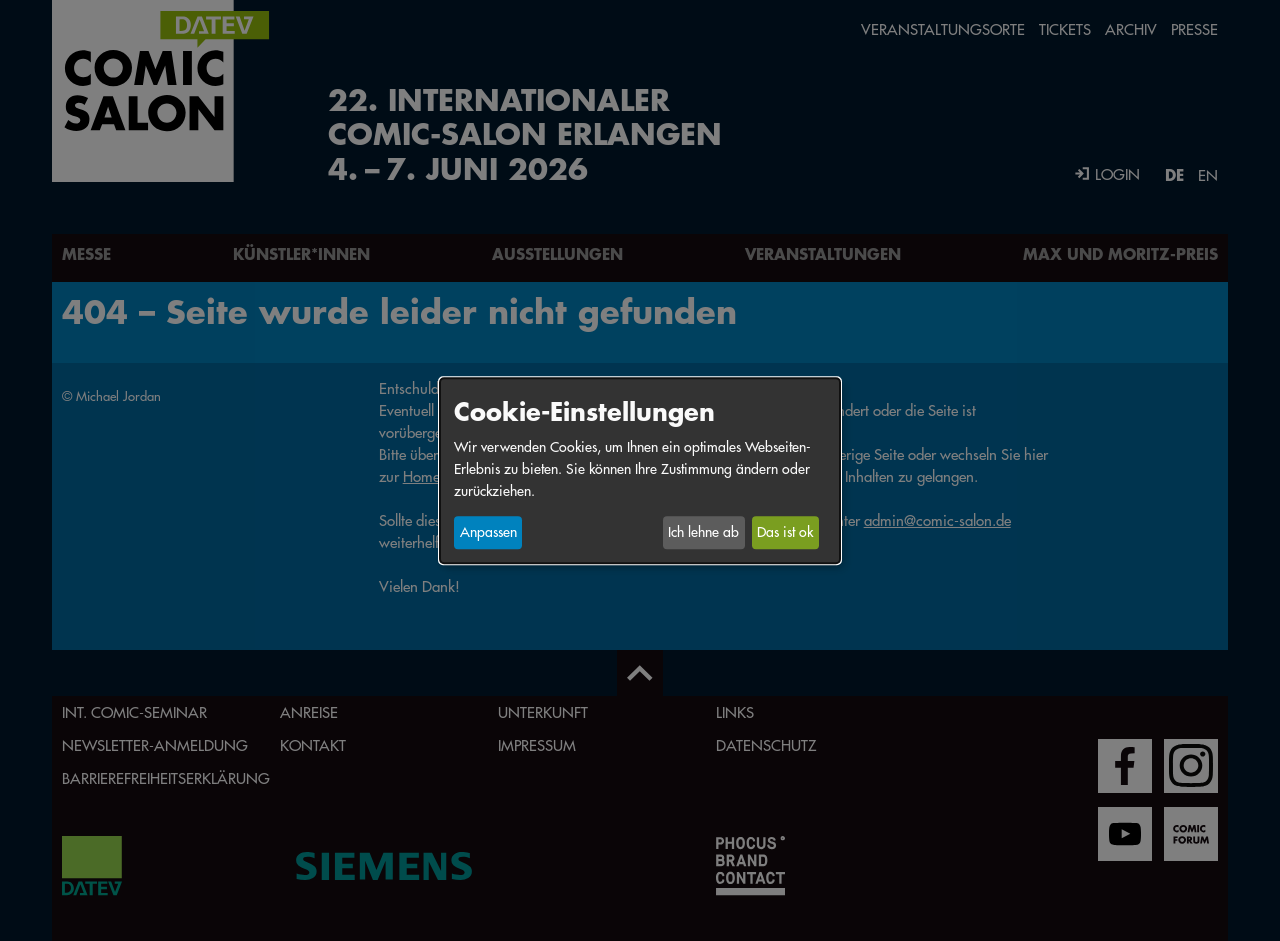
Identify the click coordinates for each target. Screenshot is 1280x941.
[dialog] (640, 470)
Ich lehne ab (703, 533)
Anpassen (488, 533)
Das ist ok (785, 533)
